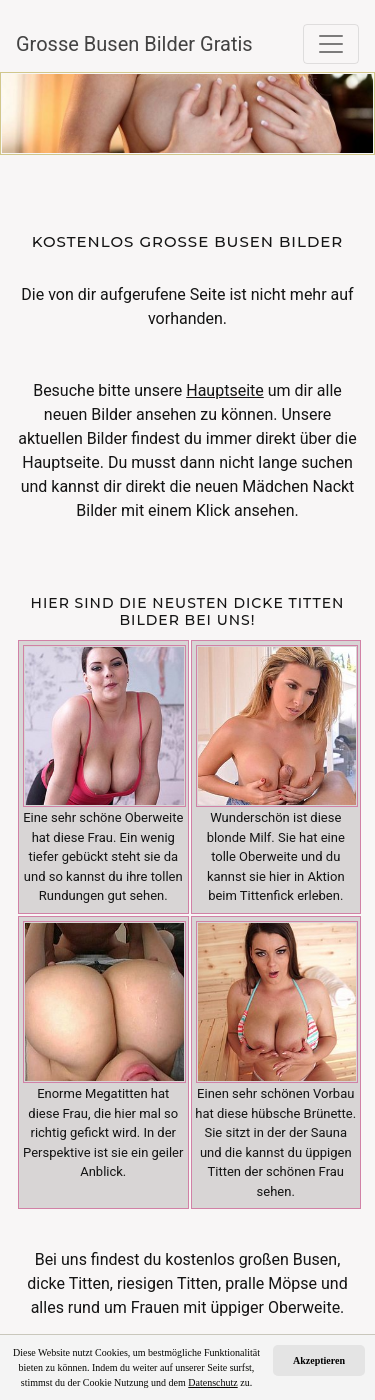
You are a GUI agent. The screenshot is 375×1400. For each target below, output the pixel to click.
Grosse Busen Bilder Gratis (116, 44)
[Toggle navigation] (331, 44)
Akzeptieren (319, 1360)
